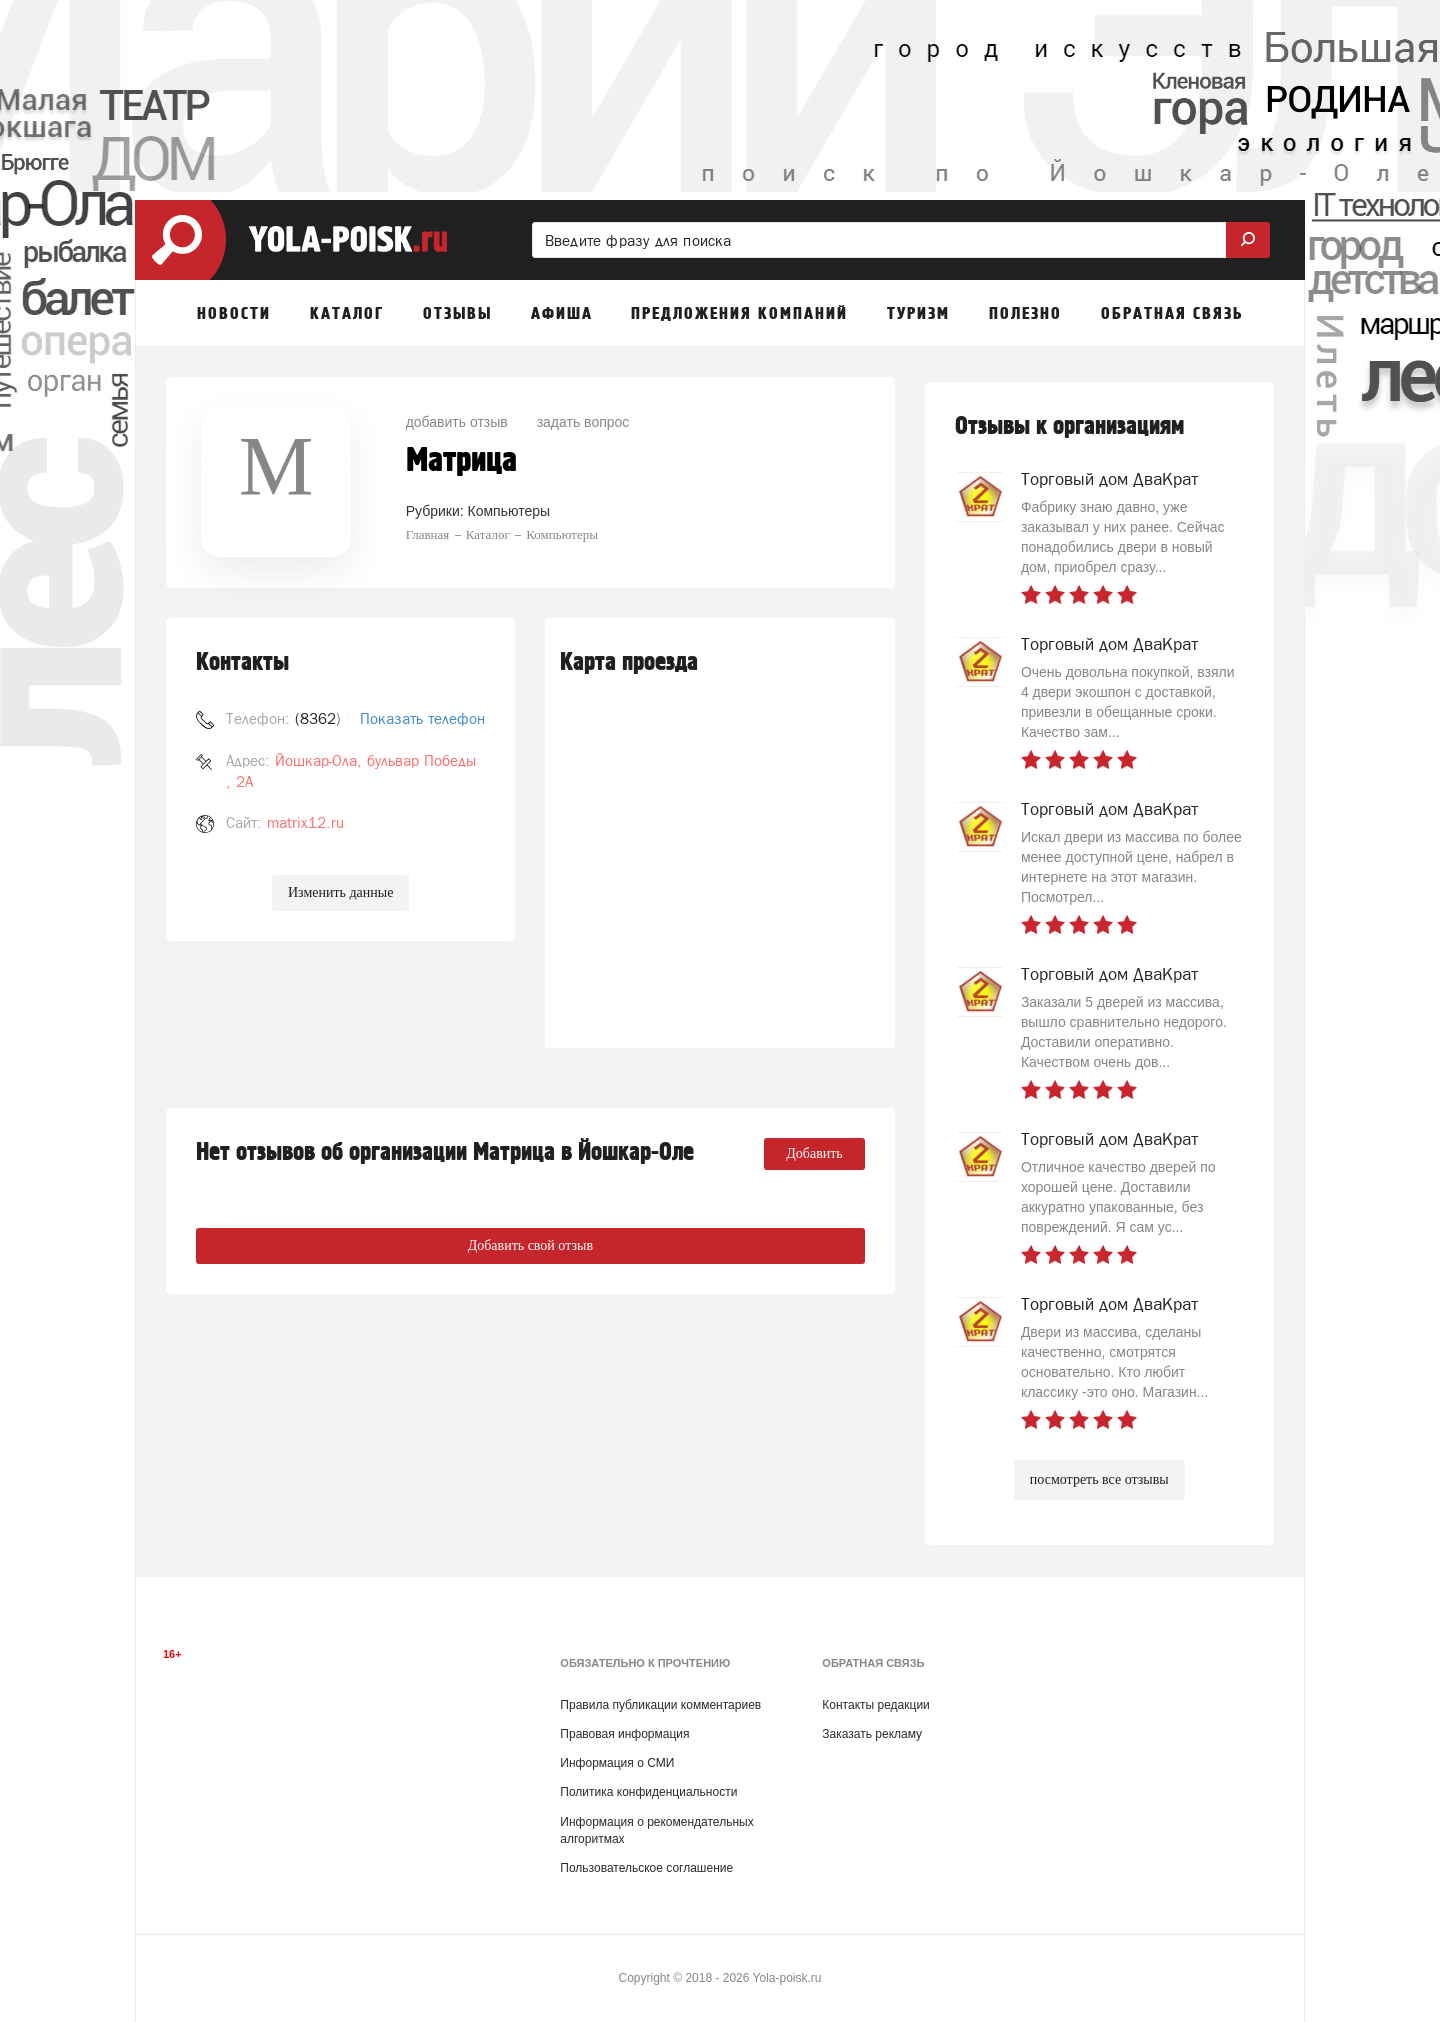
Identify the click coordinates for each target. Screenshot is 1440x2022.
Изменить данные (340, 892)
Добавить (814, 1153)
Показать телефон (422, 718)
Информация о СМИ (617, 1763)
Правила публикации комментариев (660, 1705)
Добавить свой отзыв (530, 1245)
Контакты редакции (875, 1705)
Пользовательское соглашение (646, 1868)
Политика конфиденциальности (648, 1792)
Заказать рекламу (872, 1734)
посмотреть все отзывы (1099, 1479)
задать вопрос (583, 422)
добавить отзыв (457, 422)
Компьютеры (509, 511)
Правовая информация (624, 1734)
